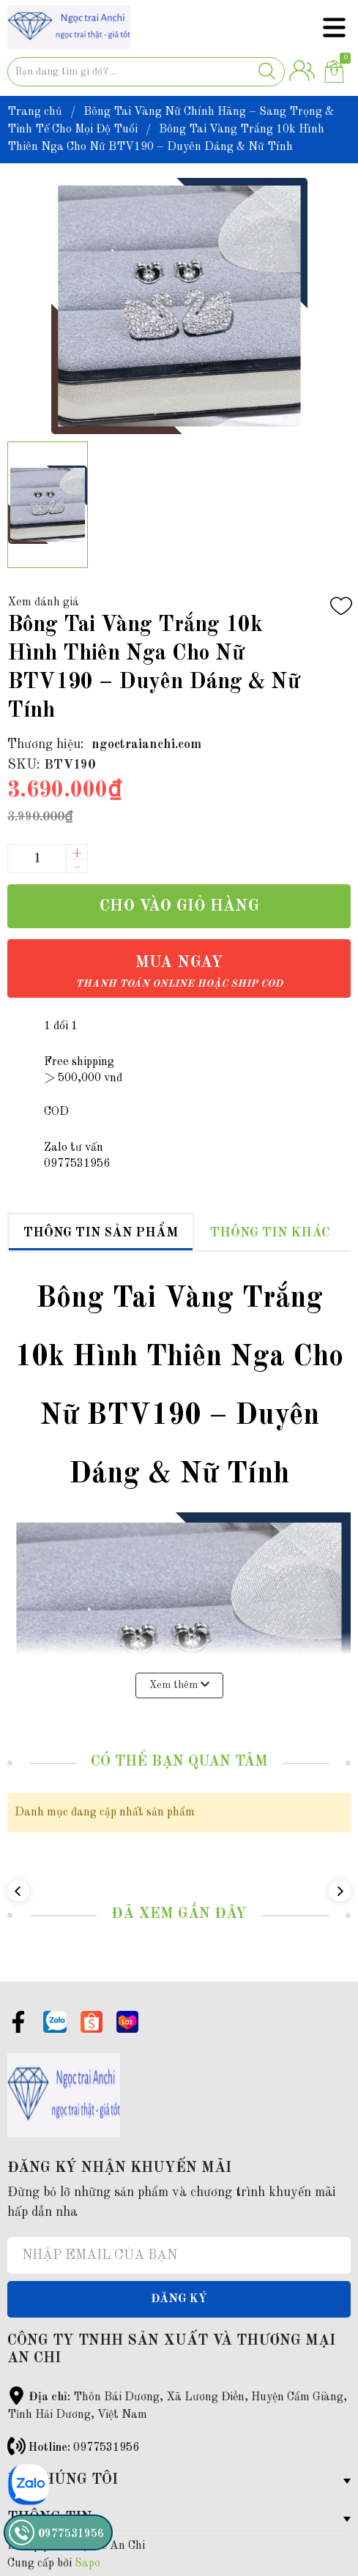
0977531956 (106, 2448)
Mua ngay (179, 972)
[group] (179, 306)
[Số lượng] (36, 858)
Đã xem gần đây (179, 1914)
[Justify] (267, 71)
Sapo (87, 2563)
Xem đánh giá (43, 602)
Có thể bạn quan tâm (179, 1762)
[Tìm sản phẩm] (146, 71)
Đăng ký (179, 2299)
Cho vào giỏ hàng (179, 906)
